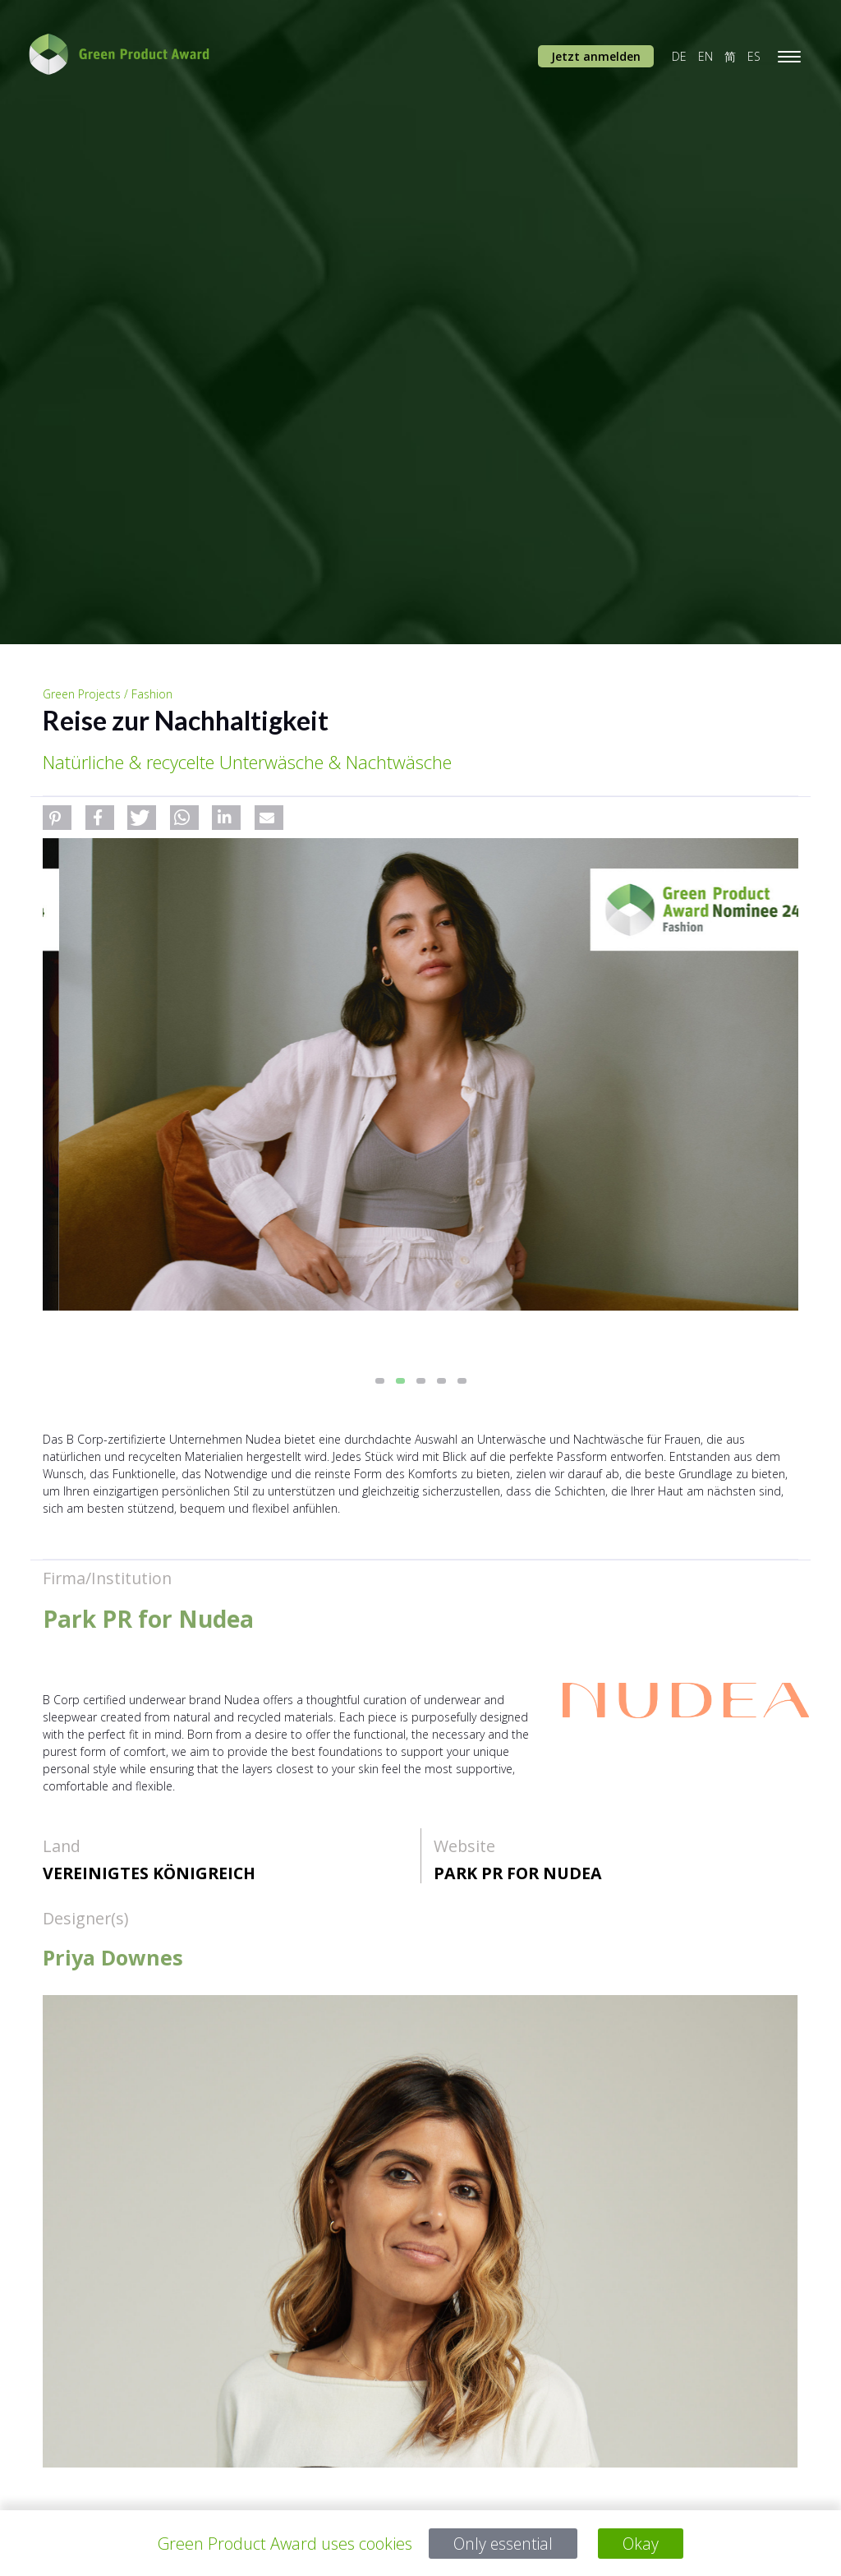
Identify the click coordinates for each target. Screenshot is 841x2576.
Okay (642, 2543)
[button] (57, 817)
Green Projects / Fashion (107, 694)
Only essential (503, 2543)
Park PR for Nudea (518, 1873)
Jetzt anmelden (596, 56)
